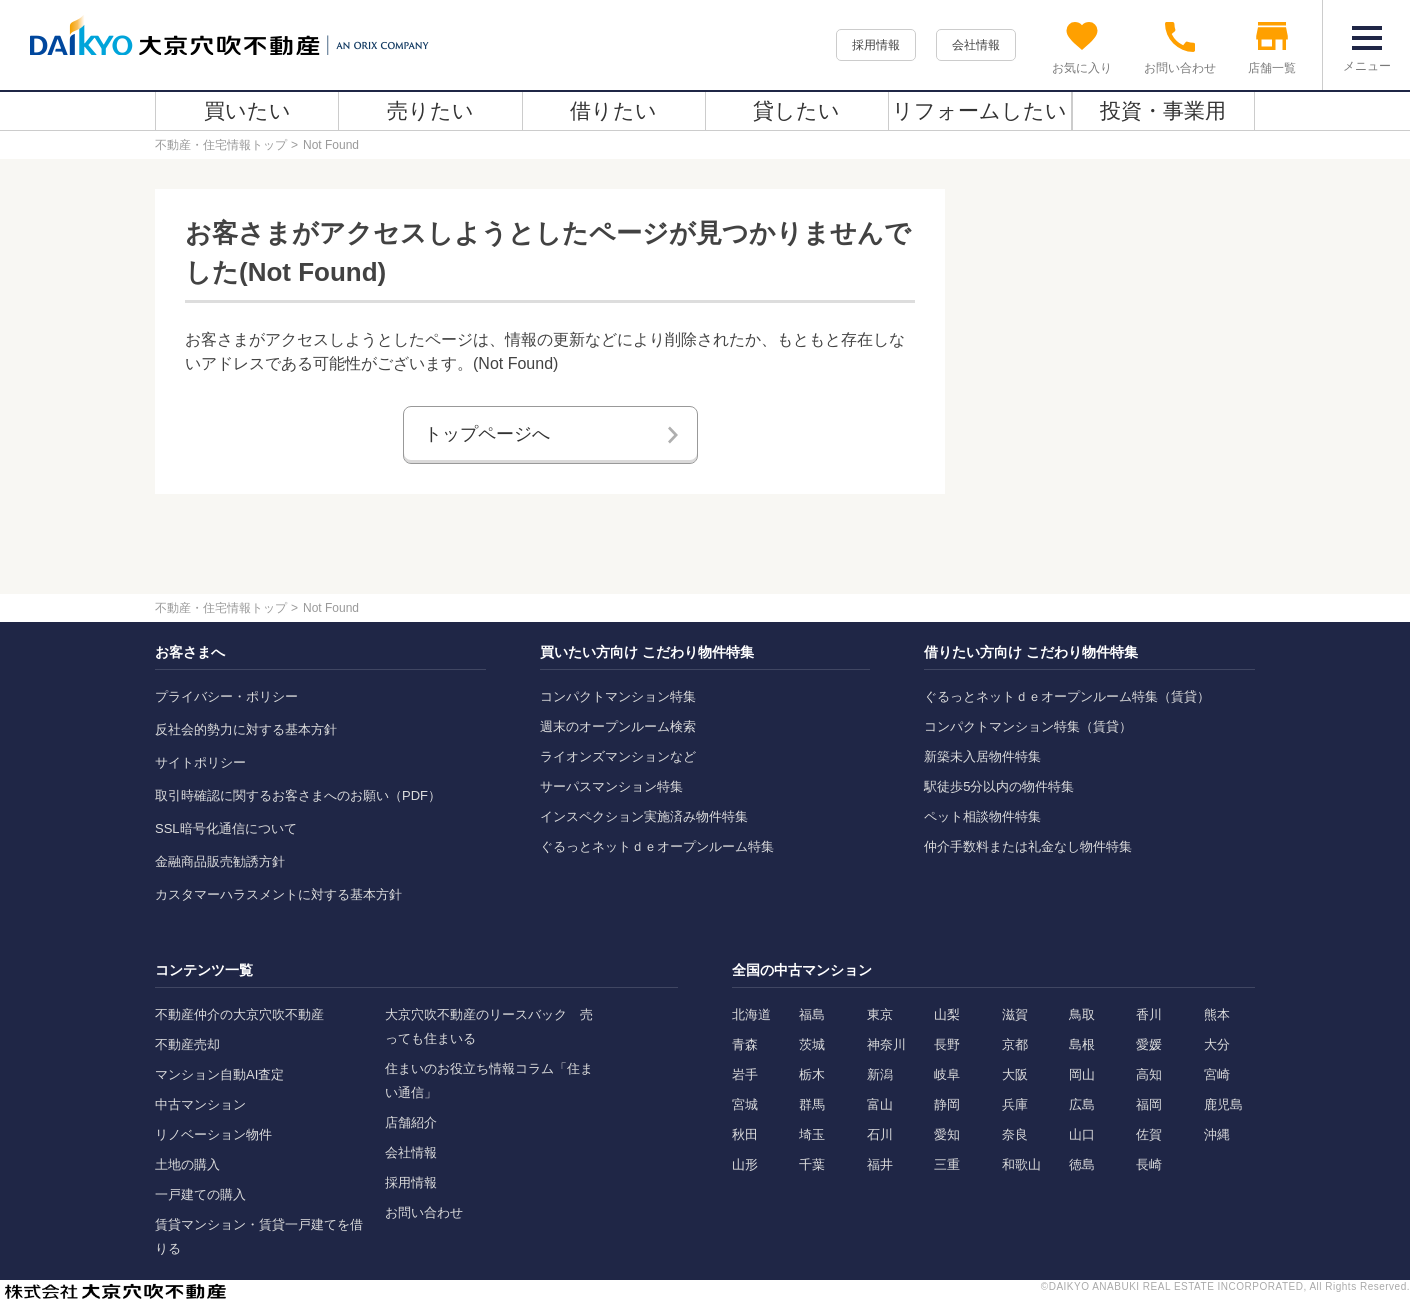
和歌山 (1021, 1164)
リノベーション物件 (213, 1134)
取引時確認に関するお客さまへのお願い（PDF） (298, 795)
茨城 (812, 1044)
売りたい (430, 110)
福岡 (1149, 1104)
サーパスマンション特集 (611, 786)
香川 (1149, 1014)
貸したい (796, 110)
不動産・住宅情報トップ (221, 145)
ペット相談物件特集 (982, 816)
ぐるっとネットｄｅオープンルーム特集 (657, 846)
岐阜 (947, 1074)
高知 (1149, 1074)
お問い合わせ (424, 1212)
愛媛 (1149, 1044)
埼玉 (812, 1134)
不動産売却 (187, 1044)
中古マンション (200, 1104)
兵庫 (1015, 1104)
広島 (1082, 1104)
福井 (880, 1164)
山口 (1082, 1134)
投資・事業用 (1163, 110)
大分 (1217, 1044)
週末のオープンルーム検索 (618, 726)
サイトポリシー (200, 762)
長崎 (1149, 1164)
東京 (880, 1014)
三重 (947, 1164)
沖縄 (1217, 1134)
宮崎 (1217, 1074)
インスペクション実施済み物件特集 (644, 816)
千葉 (812, 1164)
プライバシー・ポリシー (226, 696)
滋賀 (1015, 1014)
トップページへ (487, 434)
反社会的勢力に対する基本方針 (246, 729)
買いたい (247, 110)
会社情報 (976, 45)
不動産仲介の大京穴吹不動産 (239, 1014)
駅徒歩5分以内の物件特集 (999, 786)
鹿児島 (1223, 1104)
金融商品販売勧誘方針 (220, 861)
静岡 (947, 1104)
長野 (947, 1044)
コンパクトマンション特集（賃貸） (1028, 726)
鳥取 (1082, 1014)
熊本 (1217, 1014)
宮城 (745, 1104)
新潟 (880, 1074)
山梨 (947, 1014)
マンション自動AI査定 (219, 1074)
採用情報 (876, 45)
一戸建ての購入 (200, 1194)
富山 (880, 1104)
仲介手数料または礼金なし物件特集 (1028, 846)
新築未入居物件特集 (982, 756)
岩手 (745, 1074)
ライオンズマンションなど (618, 756)
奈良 (1015, 1134)
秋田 (745, 1134)
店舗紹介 (411, 1122)
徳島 (1082, 1164)
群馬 (812, 1104)
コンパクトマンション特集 (618, 696)
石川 (880, 1134)
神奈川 (886, 1044)
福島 (812, 1014)
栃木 (812, 1074)
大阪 (1015, 1074)
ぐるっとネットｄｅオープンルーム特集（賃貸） (1067, 696)
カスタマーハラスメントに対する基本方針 (278, 894)
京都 (1015, 1044)
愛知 (947, 1134)
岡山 (1082, 1074)
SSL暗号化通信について (226, 828)
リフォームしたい (979, 110)
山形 (745, 1164)
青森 (745, 1044)
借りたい (613, 110)
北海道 (751, 1014)
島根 (1082, 1044)
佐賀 (1149, 1134)
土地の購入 (187, 1164)
